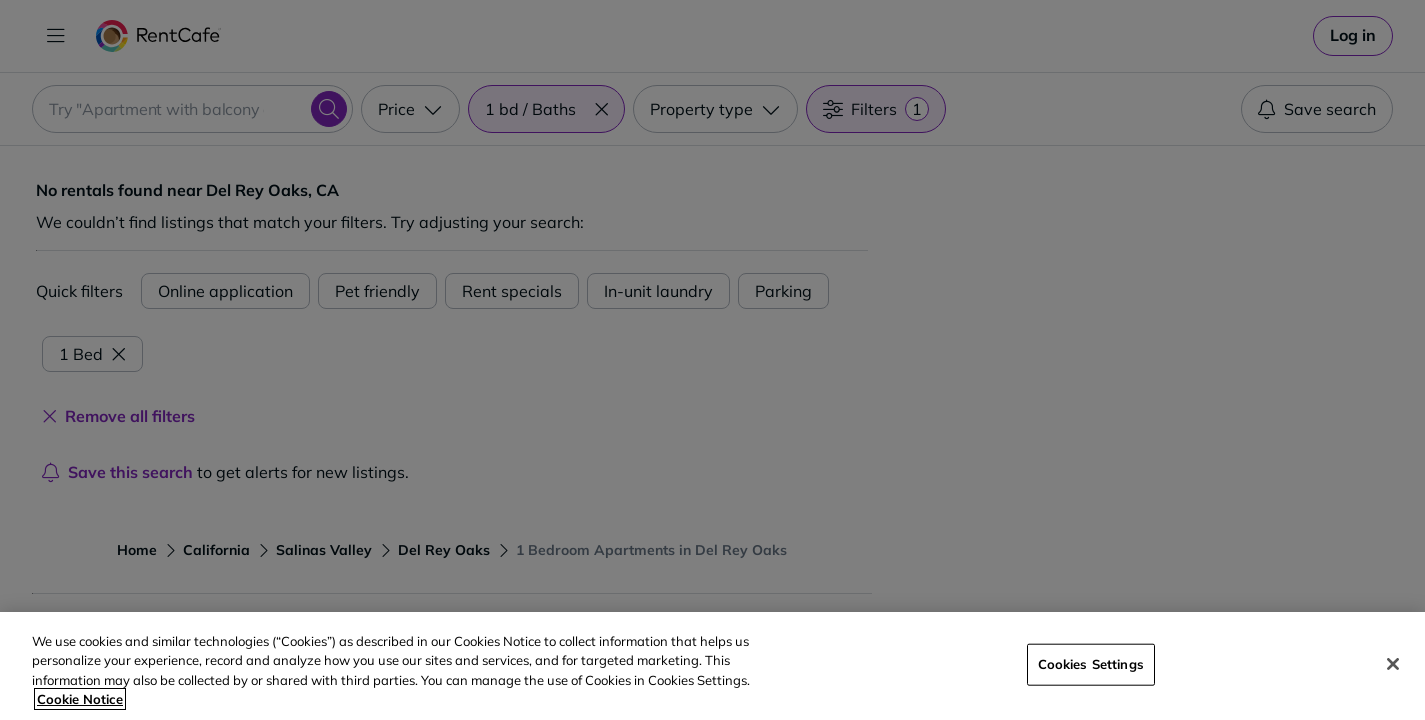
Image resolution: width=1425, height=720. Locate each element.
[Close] (1393, 664)
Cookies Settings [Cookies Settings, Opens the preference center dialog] (1091, 664)
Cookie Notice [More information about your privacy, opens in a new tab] (80, 699)
